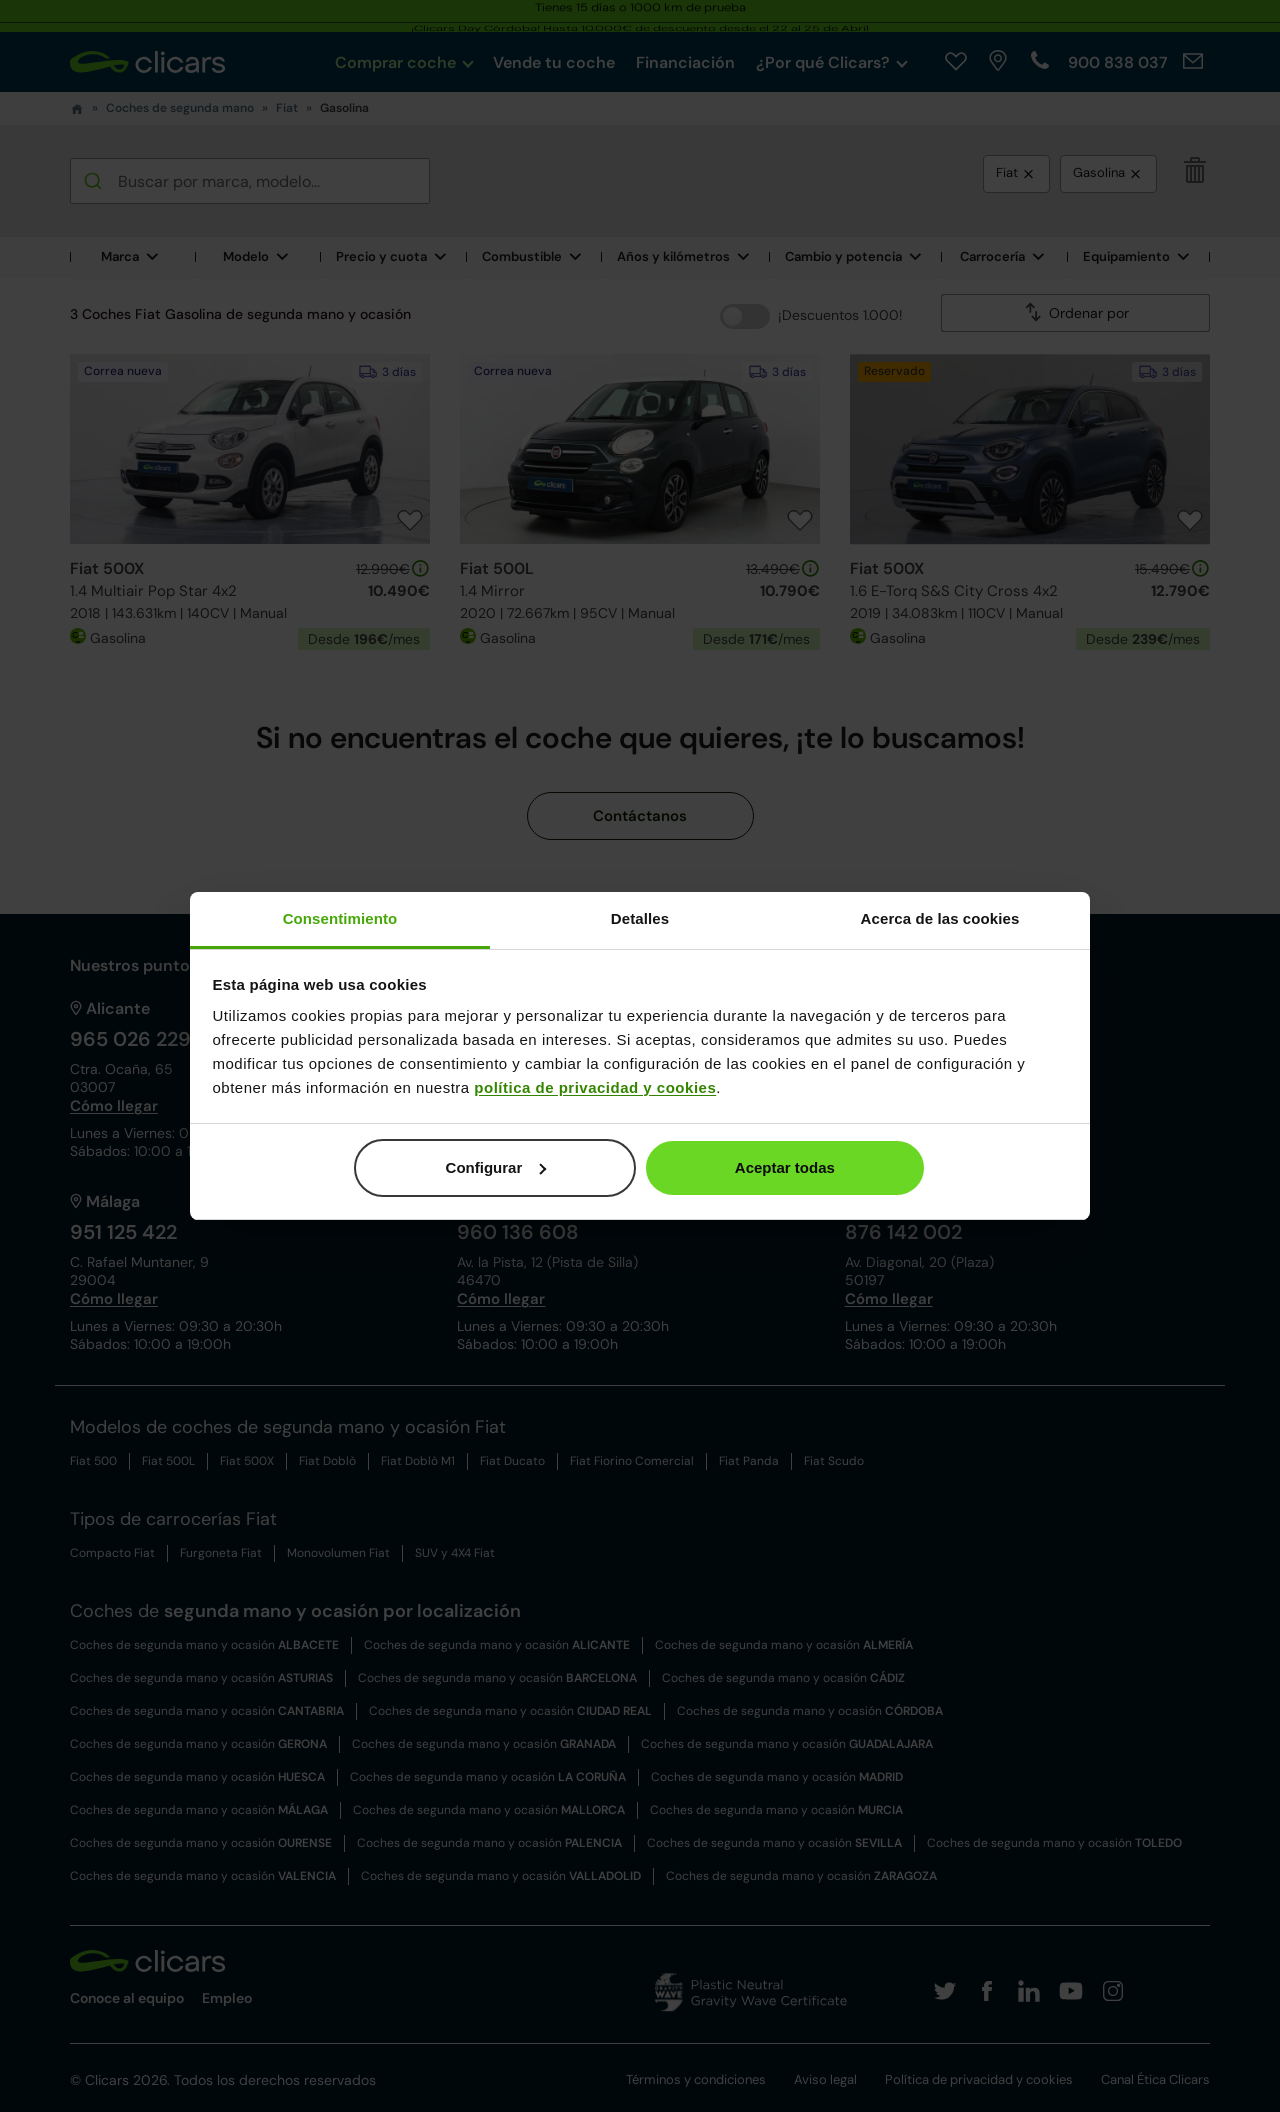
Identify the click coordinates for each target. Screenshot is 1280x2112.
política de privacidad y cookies (595, 1087)
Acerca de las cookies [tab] (940, 918)
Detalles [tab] (640, 918)
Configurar (496, 1167)
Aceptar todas (785, 1167)
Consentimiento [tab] (340, 918)
